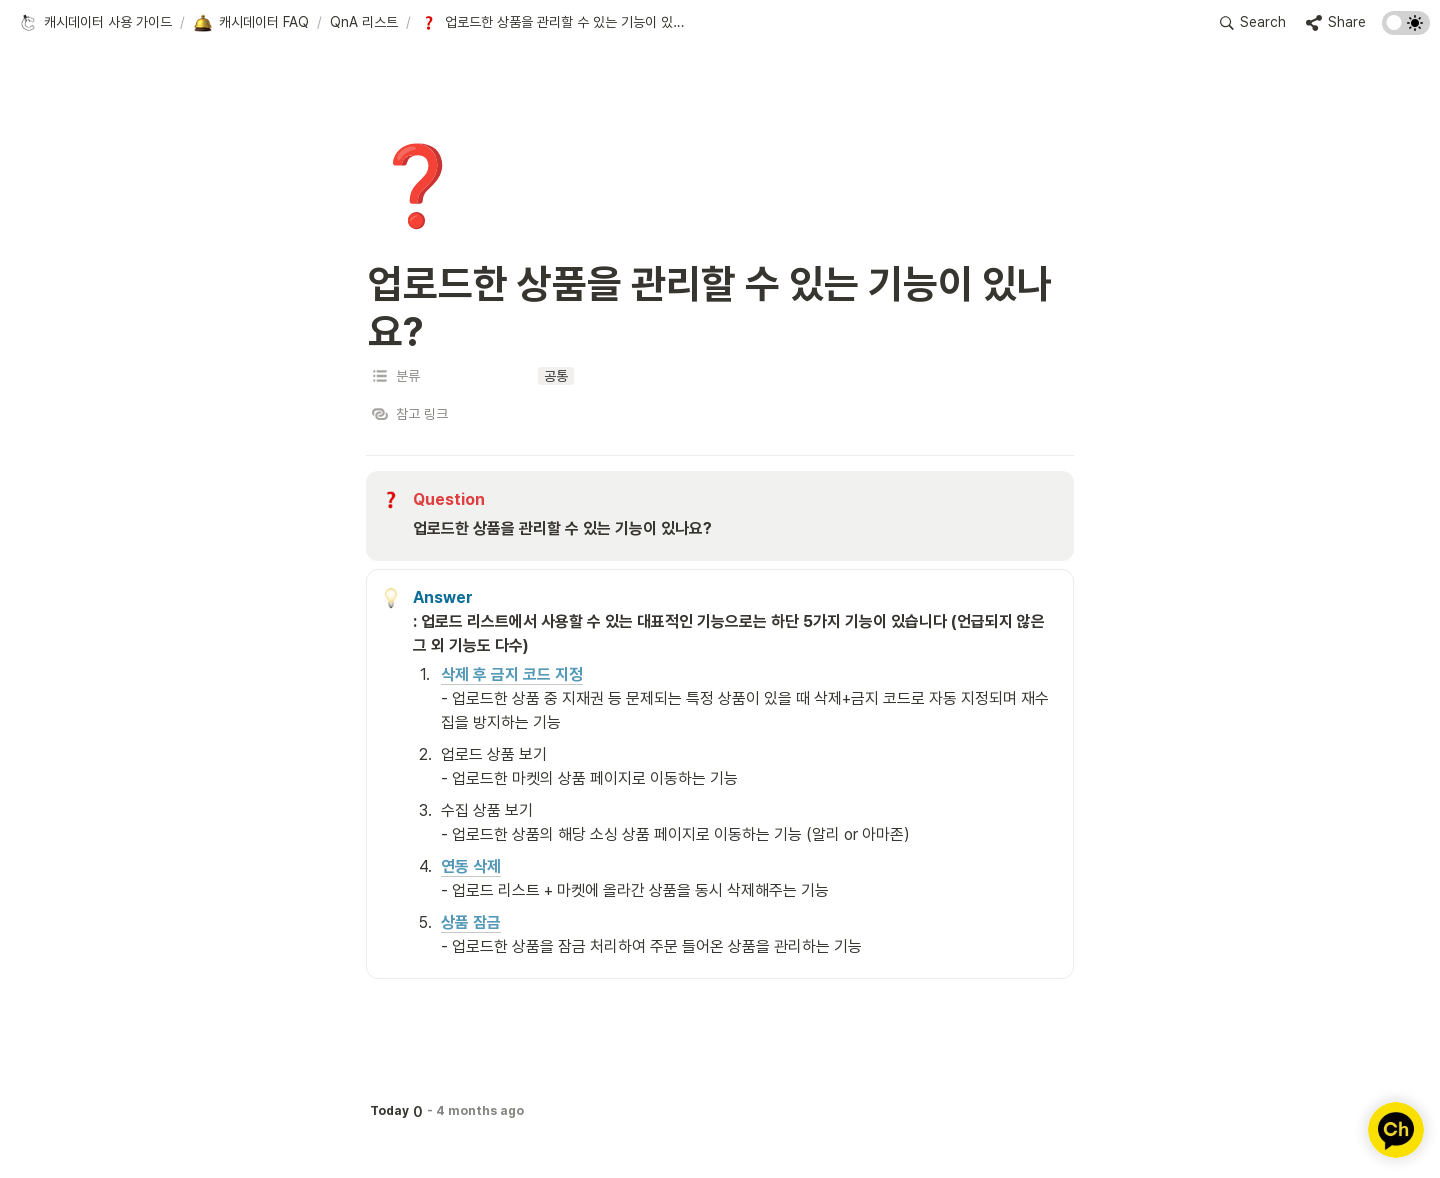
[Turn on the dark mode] (1406, 29)
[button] (95, 23)
